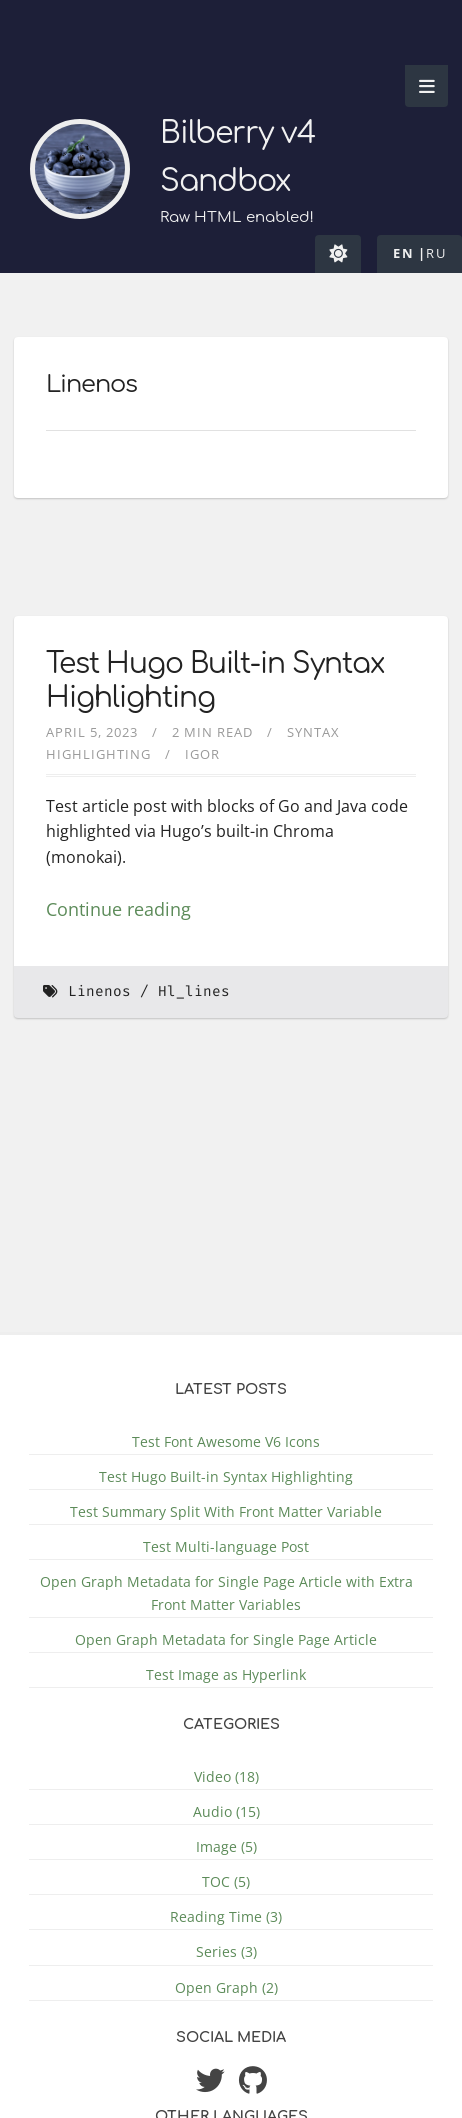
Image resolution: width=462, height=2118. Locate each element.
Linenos (99, 991)
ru (436, 253)
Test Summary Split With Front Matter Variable (226, 1511)
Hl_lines (194, 991)
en (403, 253)
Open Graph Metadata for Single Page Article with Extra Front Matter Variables (226, 1593)
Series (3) (226, 1951)
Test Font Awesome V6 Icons (226, 1441)
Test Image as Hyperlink (226, 1674)
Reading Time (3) (226, 1916)
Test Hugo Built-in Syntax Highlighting (226, 1476)
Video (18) (226, 1776)
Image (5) (226, 1846)
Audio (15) (226, 1811)
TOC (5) (226, 1881)
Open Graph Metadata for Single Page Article (226, 1639)
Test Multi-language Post (226, 1546)
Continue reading (118, 909)
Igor (202, 754)
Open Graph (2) (226, 1987)
